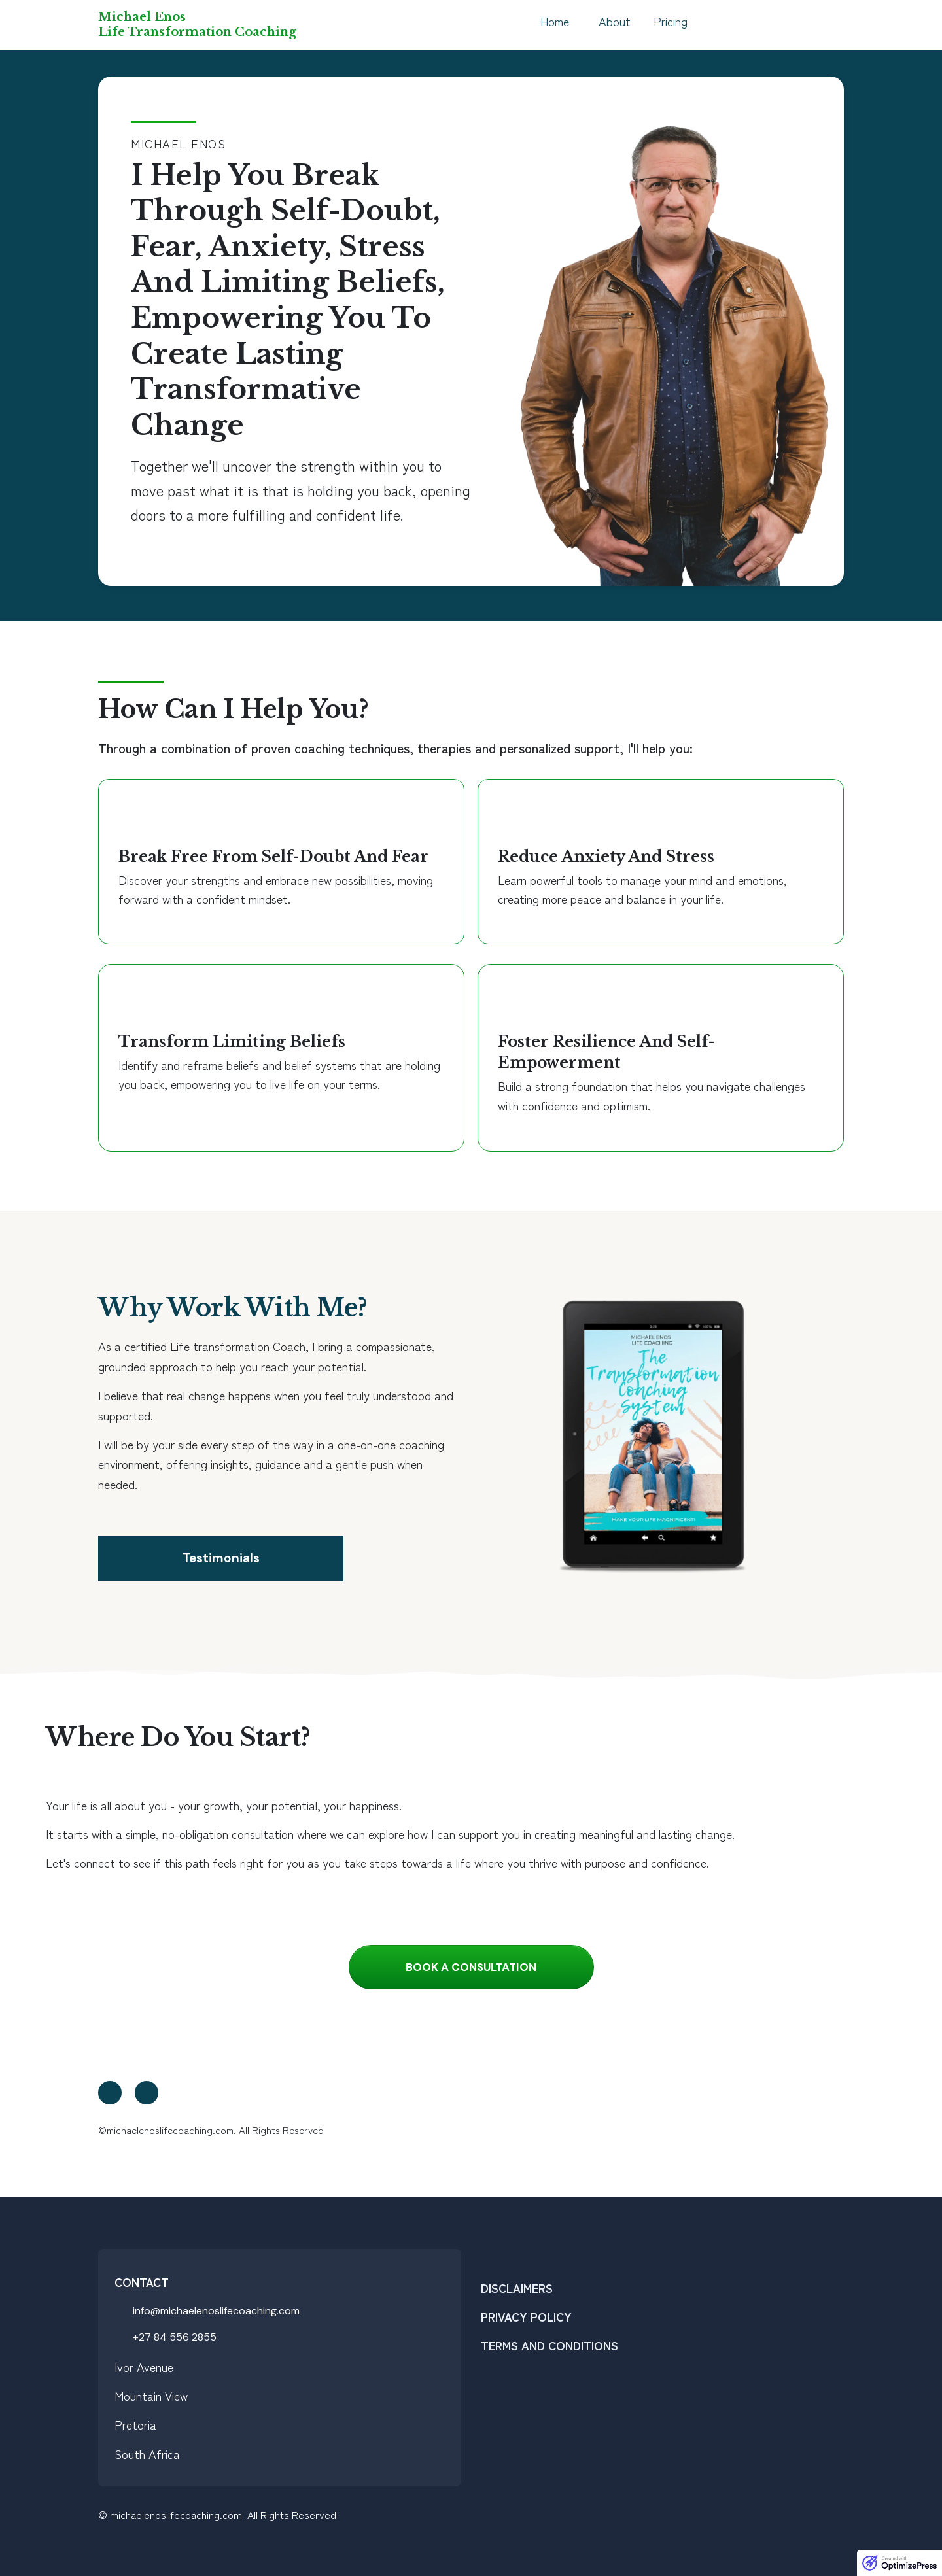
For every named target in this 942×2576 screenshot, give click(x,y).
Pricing (671, 20)
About (615, 20)
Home (554, 20)
